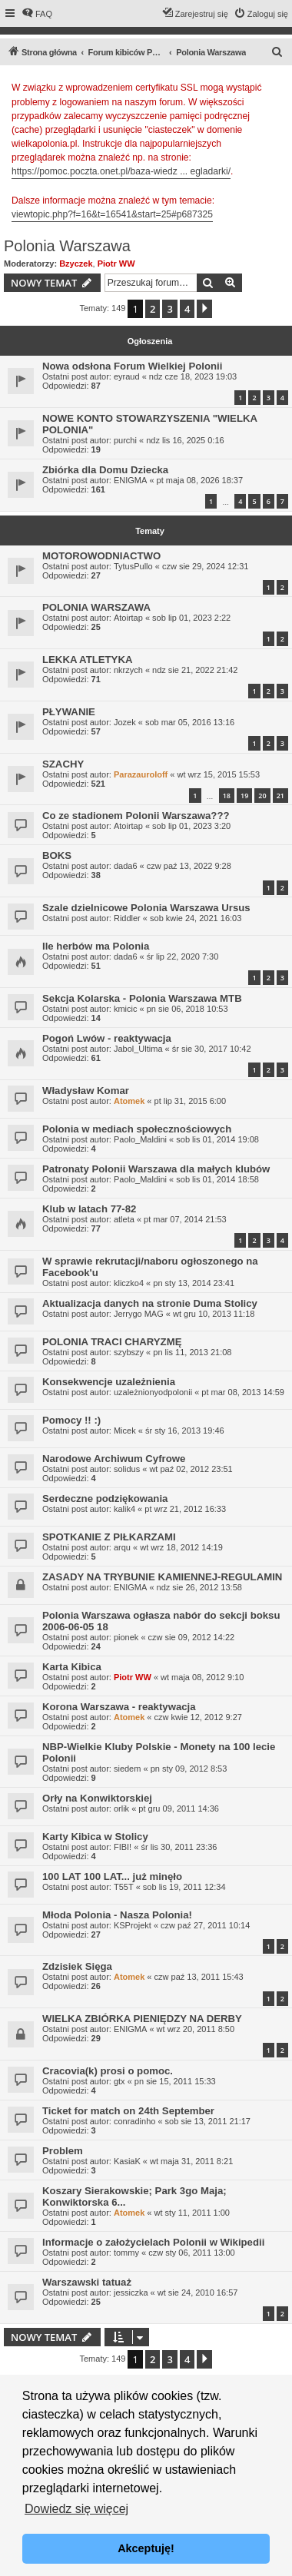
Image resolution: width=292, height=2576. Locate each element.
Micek (125, 1430)
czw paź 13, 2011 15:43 (199, 1976)
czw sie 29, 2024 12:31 (205, 566)
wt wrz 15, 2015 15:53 (218, 774)
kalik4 (124, 1508)
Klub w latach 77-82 (89, 1209)
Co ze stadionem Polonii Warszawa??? (136, 815)
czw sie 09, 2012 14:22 (191, 1637)
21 (280, 796)
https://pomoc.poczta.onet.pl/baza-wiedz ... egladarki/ (121, 171)
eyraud (127, 376)
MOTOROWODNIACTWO (101, 556)
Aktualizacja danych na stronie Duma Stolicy (149, 1303)
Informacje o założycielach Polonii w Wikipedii (153, 2242)
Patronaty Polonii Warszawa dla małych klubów (156, 1169)
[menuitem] (37, 14)
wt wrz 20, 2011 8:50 (196, 2029)
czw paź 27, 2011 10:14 (205, 1925)
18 (227, 796)
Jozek (125, 722)
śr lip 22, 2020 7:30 (183, 956)
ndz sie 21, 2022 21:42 (194, 670)
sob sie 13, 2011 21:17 (208, 2121)
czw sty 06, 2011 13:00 (191, 2252)
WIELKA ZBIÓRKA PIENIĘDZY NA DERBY (142, 2018)
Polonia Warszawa (67, 245)
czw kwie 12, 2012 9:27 (198, 1717)
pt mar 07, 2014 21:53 (185, 1219)
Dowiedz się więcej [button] (76, 2508)
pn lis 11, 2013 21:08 (192, 1352)
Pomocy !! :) (71, 1420)
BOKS (56, 855)
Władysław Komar (85, 1090)
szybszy (129, 1352)
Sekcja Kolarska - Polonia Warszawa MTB (142, 998)
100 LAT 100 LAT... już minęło (112, 1876)
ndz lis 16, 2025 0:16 (185, 440)
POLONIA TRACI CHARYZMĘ (111, 1342)
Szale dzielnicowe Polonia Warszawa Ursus (146, 907)
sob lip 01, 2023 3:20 (191, 825)
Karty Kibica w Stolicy (95, 1836)
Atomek (129, 1101)
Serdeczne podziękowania (105, 1498)
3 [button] (169, 309)
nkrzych (128, 670)
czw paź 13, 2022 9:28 (189, 865)
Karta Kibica (71, 1667)
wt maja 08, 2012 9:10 (202, 1677)
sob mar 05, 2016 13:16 (189, 722)
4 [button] (187, 309)
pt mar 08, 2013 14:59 (242, 1392)
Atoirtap (128, 617)
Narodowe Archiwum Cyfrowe (113, 1458)
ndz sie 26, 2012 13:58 (199, 1587)
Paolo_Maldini (140, 1139)
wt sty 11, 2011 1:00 (192, 2212)
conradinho (134, 2121)
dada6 (126, 865)
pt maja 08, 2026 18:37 (200, 480)
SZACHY (63, 764)
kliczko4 (129, 1283)
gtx (119, 2081)
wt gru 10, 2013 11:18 (213, 1313)
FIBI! (122, 1847)
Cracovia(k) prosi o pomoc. (107, 2071)
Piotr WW (116, 263)
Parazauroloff (141, 774)
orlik (121, 1808)
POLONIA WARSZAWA (96, 607)
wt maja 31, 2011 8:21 (191, 2161)
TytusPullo (133, 566)
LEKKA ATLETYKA (87, 659)
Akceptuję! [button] (146, 2548)
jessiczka (131, 2292)
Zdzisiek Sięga (77, 1966)
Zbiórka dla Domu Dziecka (105, 470)
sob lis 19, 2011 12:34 (184, 1886)
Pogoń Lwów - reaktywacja (106, 1038)
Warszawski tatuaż (86, 2282)
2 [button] (152, 309)
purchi (125, 440)
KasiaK (127, 2161)
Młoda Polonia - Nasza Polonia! (117, 1915)
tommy (126, 2252)
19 (244, 796)
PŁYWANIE (68, 712)
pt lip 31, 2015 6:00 (190, 1101)
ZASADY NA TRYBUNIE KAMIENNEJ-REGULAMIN (162, 1577)
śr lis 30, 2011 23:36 (179, 1847)
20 (262, 796)
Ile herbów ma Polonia (95, 946)
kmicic (126, 1008)
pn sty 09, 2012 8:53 (189, 1768)
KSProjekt (132, 1925)
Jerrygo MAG (139, 1313)
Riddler (127, 918)
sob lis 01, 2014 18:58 (217, 1179)
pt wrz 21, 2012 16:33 (185, 1508)
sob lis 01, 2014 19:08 (217, 1139)
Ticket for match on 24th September (128, 2111)
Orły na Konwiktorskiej (97, 1798)
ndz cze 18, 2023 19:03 (193, 376)
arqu (122, 1547)
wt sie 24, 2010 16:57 (198, 2292)
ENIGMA (130, 480)
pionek (126, 1637)
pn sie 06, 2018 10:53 (187, 1008)
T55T (124, 1886)
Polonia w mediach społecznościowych (136, 1129)
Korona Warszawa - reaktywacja (119, 1706)
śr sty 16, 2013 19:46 (184, 1430)
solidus (127, 1469)
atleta (124, 1219)
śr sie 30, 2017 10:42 (211, 1048)
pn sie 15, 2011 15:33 (175, 2081)
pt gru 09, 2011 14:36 (178, 1808)
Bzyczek (75, 263)
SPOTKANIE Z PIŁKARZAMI (109, 1537)
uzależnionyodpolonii (153, 1392)
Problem (62, 2151)
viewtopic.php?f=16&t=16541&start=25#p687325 (112, 214)
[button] (204, 309)
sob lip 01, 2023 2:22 (191, 617)
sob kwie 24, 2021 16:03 (195, 918)
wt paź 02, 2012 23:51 (190, 1469)
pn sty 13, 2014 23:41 (193, 1283)
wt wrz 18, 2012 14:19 (181, 1547)
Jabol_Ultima (138, 1048)
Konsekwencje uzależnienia (108, 1381)
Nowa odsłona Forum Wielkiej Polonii (132, 366)
